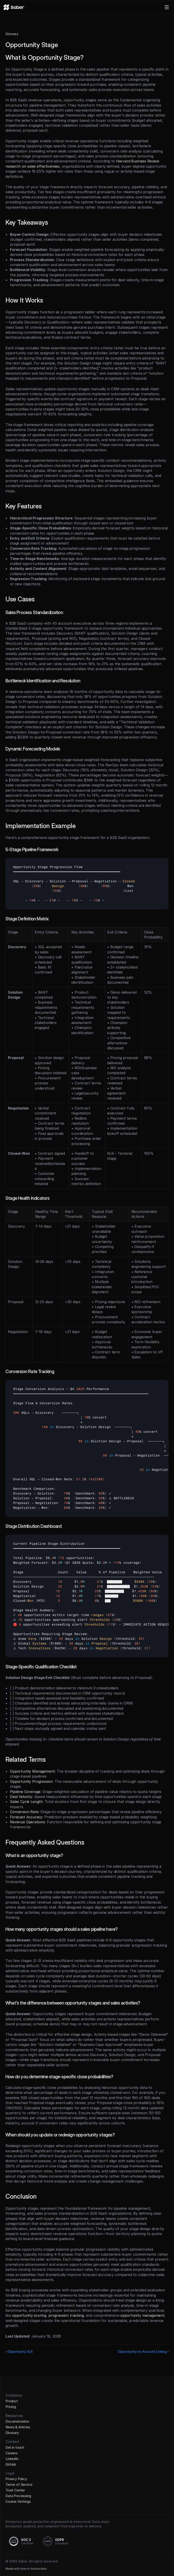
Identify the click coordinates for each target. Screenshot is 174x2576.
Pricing (10, 2407)
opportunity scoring (29, 2315)
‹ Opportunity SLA (19, 2351)
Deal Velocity (21, 1796)
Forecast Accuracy (26, 1817)
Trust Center (15, 2490)
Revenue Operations (27, 1822)
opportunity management (142, 2315)
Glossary (11, 34)
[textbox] (87, 883)
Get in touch (14, 2447)
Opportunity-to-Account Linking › (143, 2351)
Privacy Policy (16, 2479)
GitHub (10, 2464)
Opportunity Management (32, 1771)
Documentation (17, 2421)
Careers (11, 2453)
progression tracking (66, 2315)
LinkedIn (11, 2459)
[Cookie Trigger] (18, 2501)
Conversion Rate (24, 1811)
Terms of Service (18, 2484)
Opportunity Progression (31, 1781)
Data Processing (18, 2496)
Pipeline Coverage (25, 1791)
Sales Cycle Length (26, 1801)
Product (11, 2401)
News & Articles (17, 2427)
